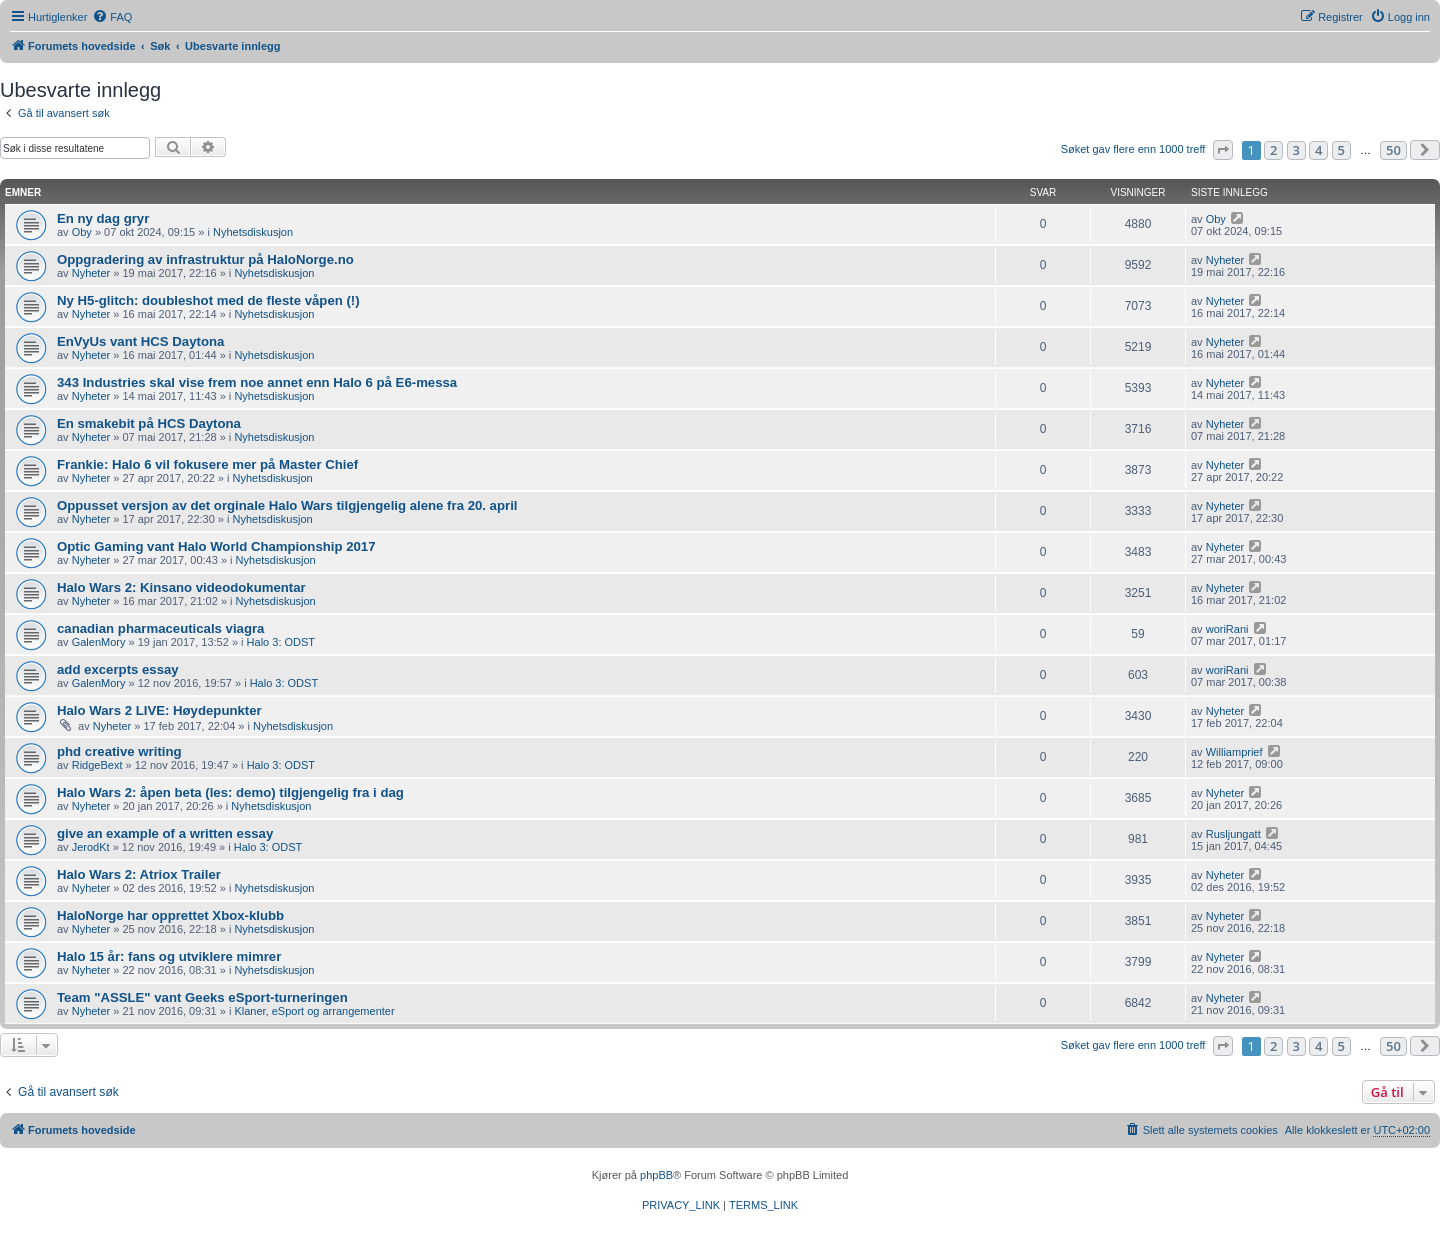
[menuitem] (112, 17)
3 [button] (1296, 150)
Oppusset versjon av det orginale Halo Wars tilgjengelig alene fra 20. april (287, 505)
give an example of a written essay (165, 833)
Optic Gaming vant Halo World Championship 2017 (216, 546)
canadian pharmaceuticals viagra (160, 628)
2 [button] (1273, 150)
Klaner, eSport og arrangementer (314, 1011)
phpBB (656, 1175)
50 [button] (1393, 150)
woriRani (1227, 629)
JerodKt (91, 847)
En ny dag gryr (103, 218)
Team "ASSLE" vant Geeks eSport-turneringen (202, 997)
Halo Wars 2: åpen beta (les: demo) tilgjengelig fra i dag (230, 792)
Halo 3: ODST (281, 642)
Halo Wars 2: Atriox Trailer (139, 874)
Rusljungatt (1233, 834)
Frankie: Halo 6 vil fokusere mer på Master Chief (207, 464)
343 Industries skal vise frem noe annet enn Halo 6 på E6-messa (257, 382)
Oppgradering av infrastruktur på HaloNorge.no (205, 259)
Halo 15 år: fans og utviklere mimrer (169, 956)
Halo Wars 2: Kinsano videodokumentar (181, 587)
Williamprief (1234, 752)
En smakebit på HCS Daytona (149, 423)
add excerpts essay (118, 669)
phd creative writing (119, 751)
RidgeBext (97, 765)
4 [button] (1318, 150)
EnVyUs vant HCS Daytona (140, 341)
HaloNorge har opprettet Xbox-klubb (170, 915)
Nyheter (91, 273)
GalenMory (99, 642)
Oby (82, 232)
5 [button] (1341, 150)
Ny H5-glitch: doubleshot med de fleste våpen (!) (208, 300)
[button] (1223, 150)
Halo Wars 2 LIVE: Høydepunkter (159, 710)
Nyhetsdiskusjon (253, 232)
